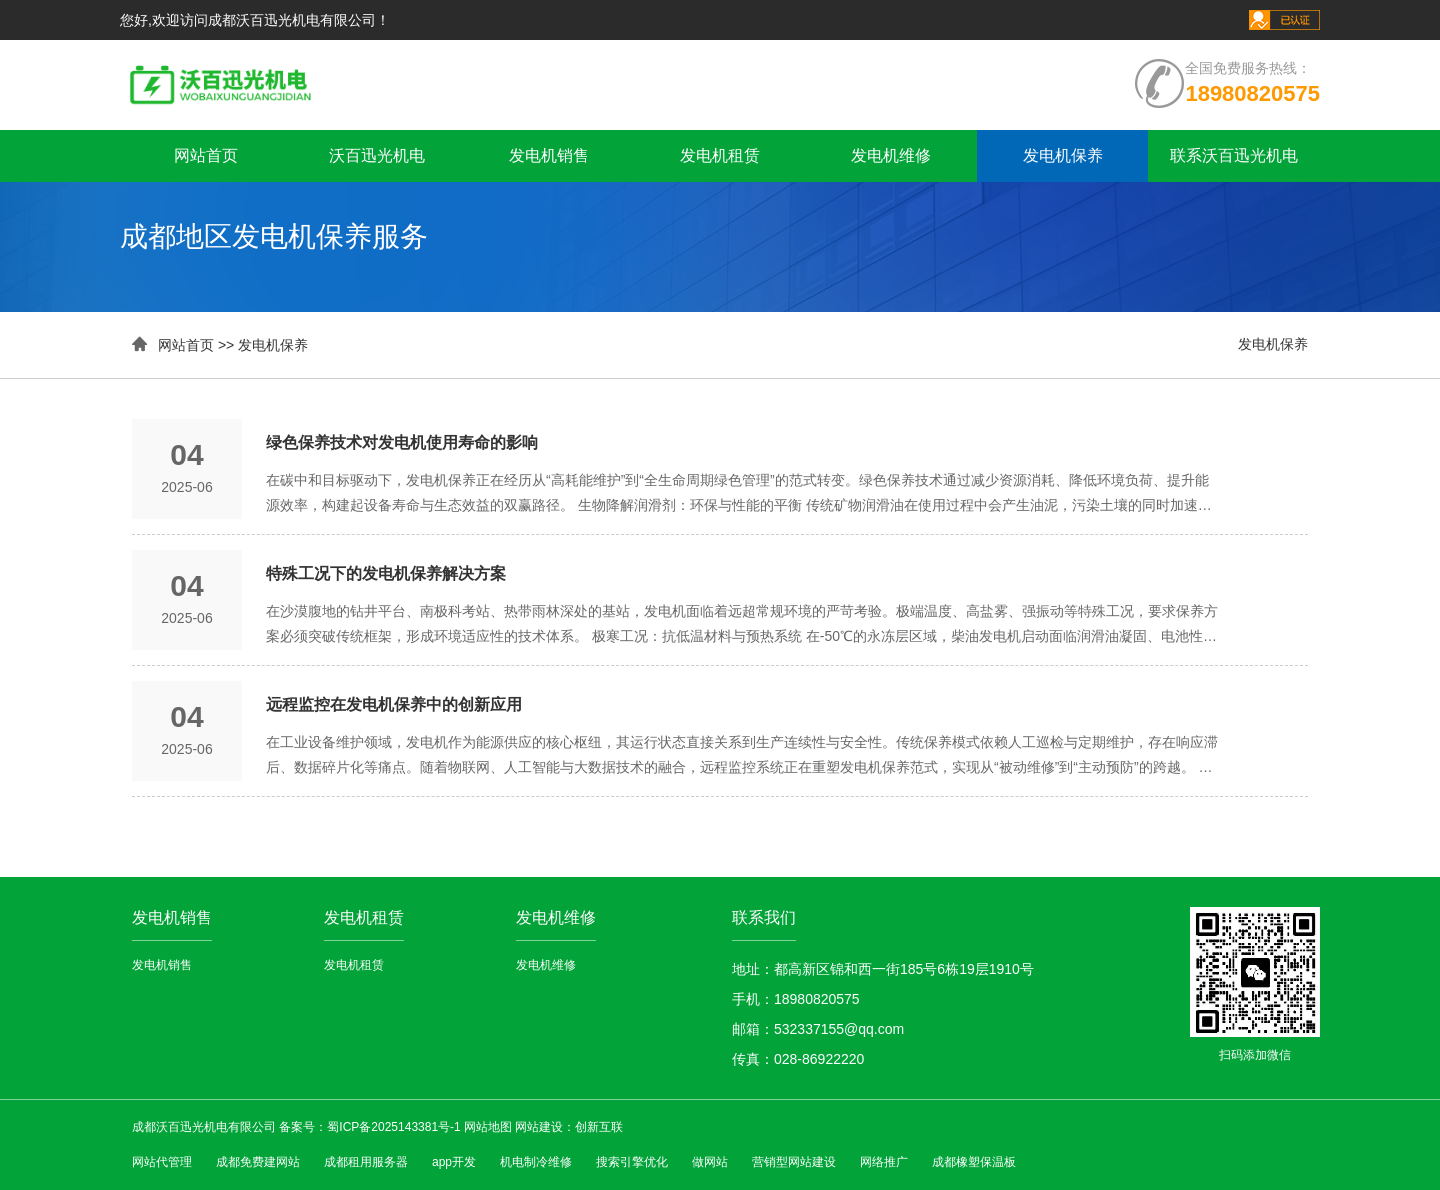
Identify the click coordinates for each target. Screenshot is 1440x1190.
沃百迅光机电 (377, 155)
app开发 (454, 1162)
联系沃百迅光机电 (1234, 155)
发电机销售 (549, 155)
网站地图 (488, 1127)
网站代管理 (162, 1162)
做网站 (710, 1162)
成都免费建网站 (258, 1162)
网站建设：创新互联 (569, 1127)
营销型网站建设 (794, 1162)
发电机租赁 (720, 155)
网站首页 (206, 155)
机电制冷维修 (536, 1162)
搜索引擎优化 (632, 1162)
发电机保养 (1063, 155)
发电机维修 (891, 155)
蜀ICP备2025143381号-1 (393, 1127)
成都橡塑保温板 (974, 1162)
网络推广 (884, 1162)
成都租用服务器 (366, 1162)
